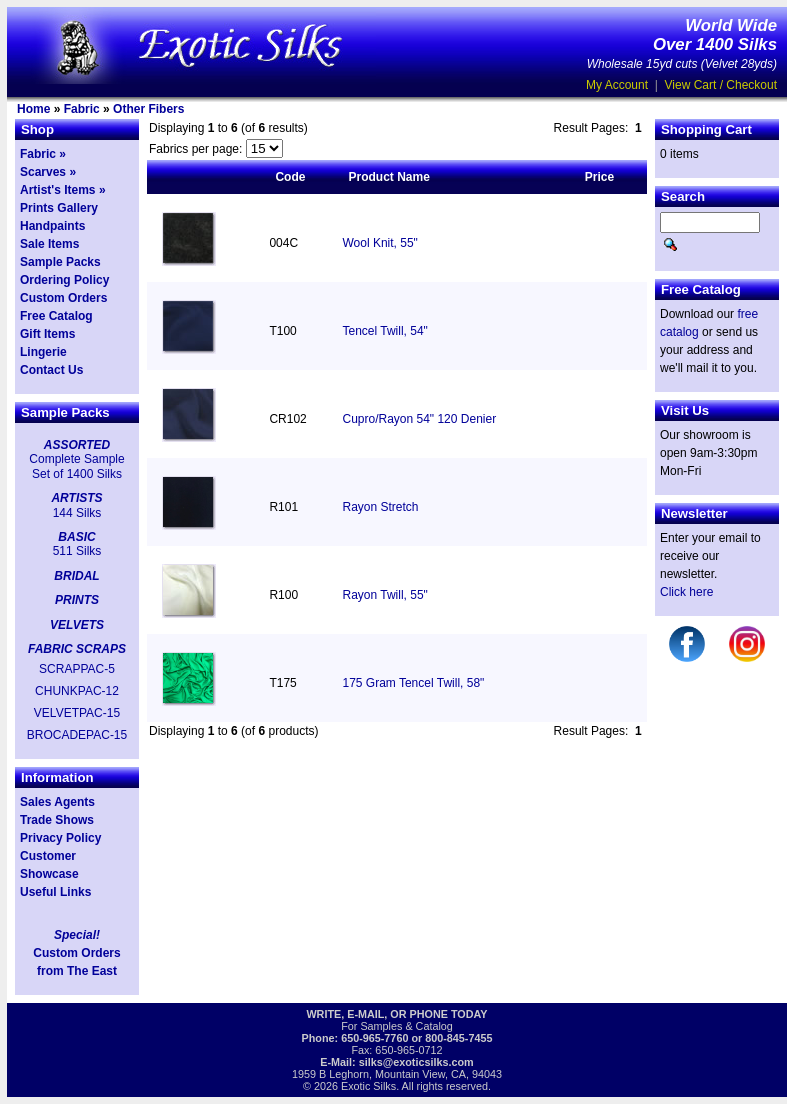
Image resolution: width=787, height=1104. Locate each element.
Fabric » (43, 154)
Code (290, 177)
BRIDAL (76, 576)
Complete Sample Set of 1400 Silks (76, 466)
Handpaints (52, 226)
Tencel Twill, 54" (384, 331)
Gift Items (47, 334)
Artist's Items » (63, 190)
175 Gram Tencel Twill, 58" (413, 683)
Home (33, 109)
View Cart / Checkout (721, 85)
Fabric (82, 109)
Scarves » (48, 172)
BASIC (76, 537)
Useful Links (55, 892)
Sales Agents (57, 802)
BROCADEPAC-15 (77, 735)
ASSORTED (77, 445)
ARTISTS (76, 498)
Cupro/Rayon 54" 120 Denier (419, 419)
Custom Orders (63, 298)
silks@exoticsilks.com (416, 1062)
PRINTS (77, 600)
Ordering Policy (64, 280)
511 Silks (77, 551)
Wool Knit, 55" (379, 243)
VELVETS (77, 625)
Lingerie (43, 352)
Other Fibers (148, 109)
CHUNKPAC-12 (77, 691)
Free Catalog (56, 316)
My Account (617, 85)
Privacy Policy (60, 838)
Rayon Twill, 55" (384, 595)
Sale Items (49, 244)
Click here (686, 592)
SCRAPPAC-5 (77, 669)
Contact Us (51, 370)
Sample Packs (60, 262)
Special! (77, 935)
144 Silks (77, 513)
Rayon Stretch (380, 507)
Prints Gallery (59, 208)
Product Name (388, 177)
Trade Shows (57, 820)
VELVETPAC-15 (77, 713)
